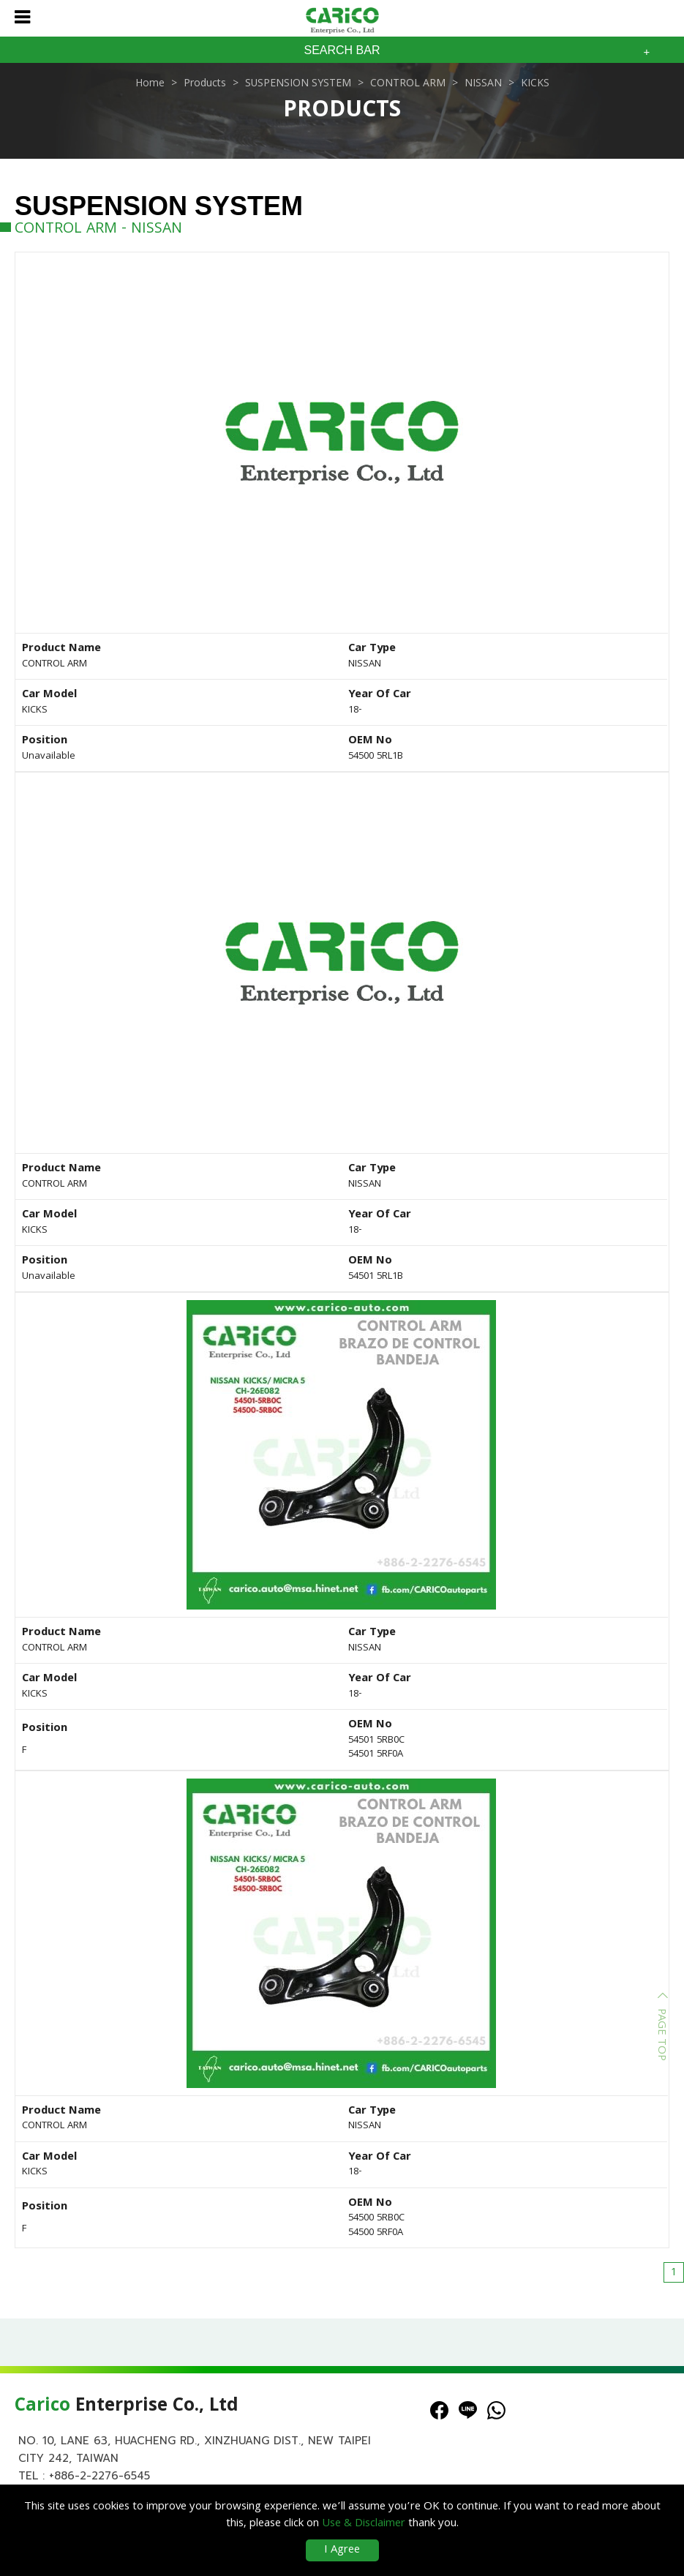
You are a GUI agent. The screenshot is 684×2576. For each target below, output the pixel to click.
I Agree (342, 2550)
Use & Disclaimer (363, 2524)
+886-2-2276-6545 (99, 2476)
